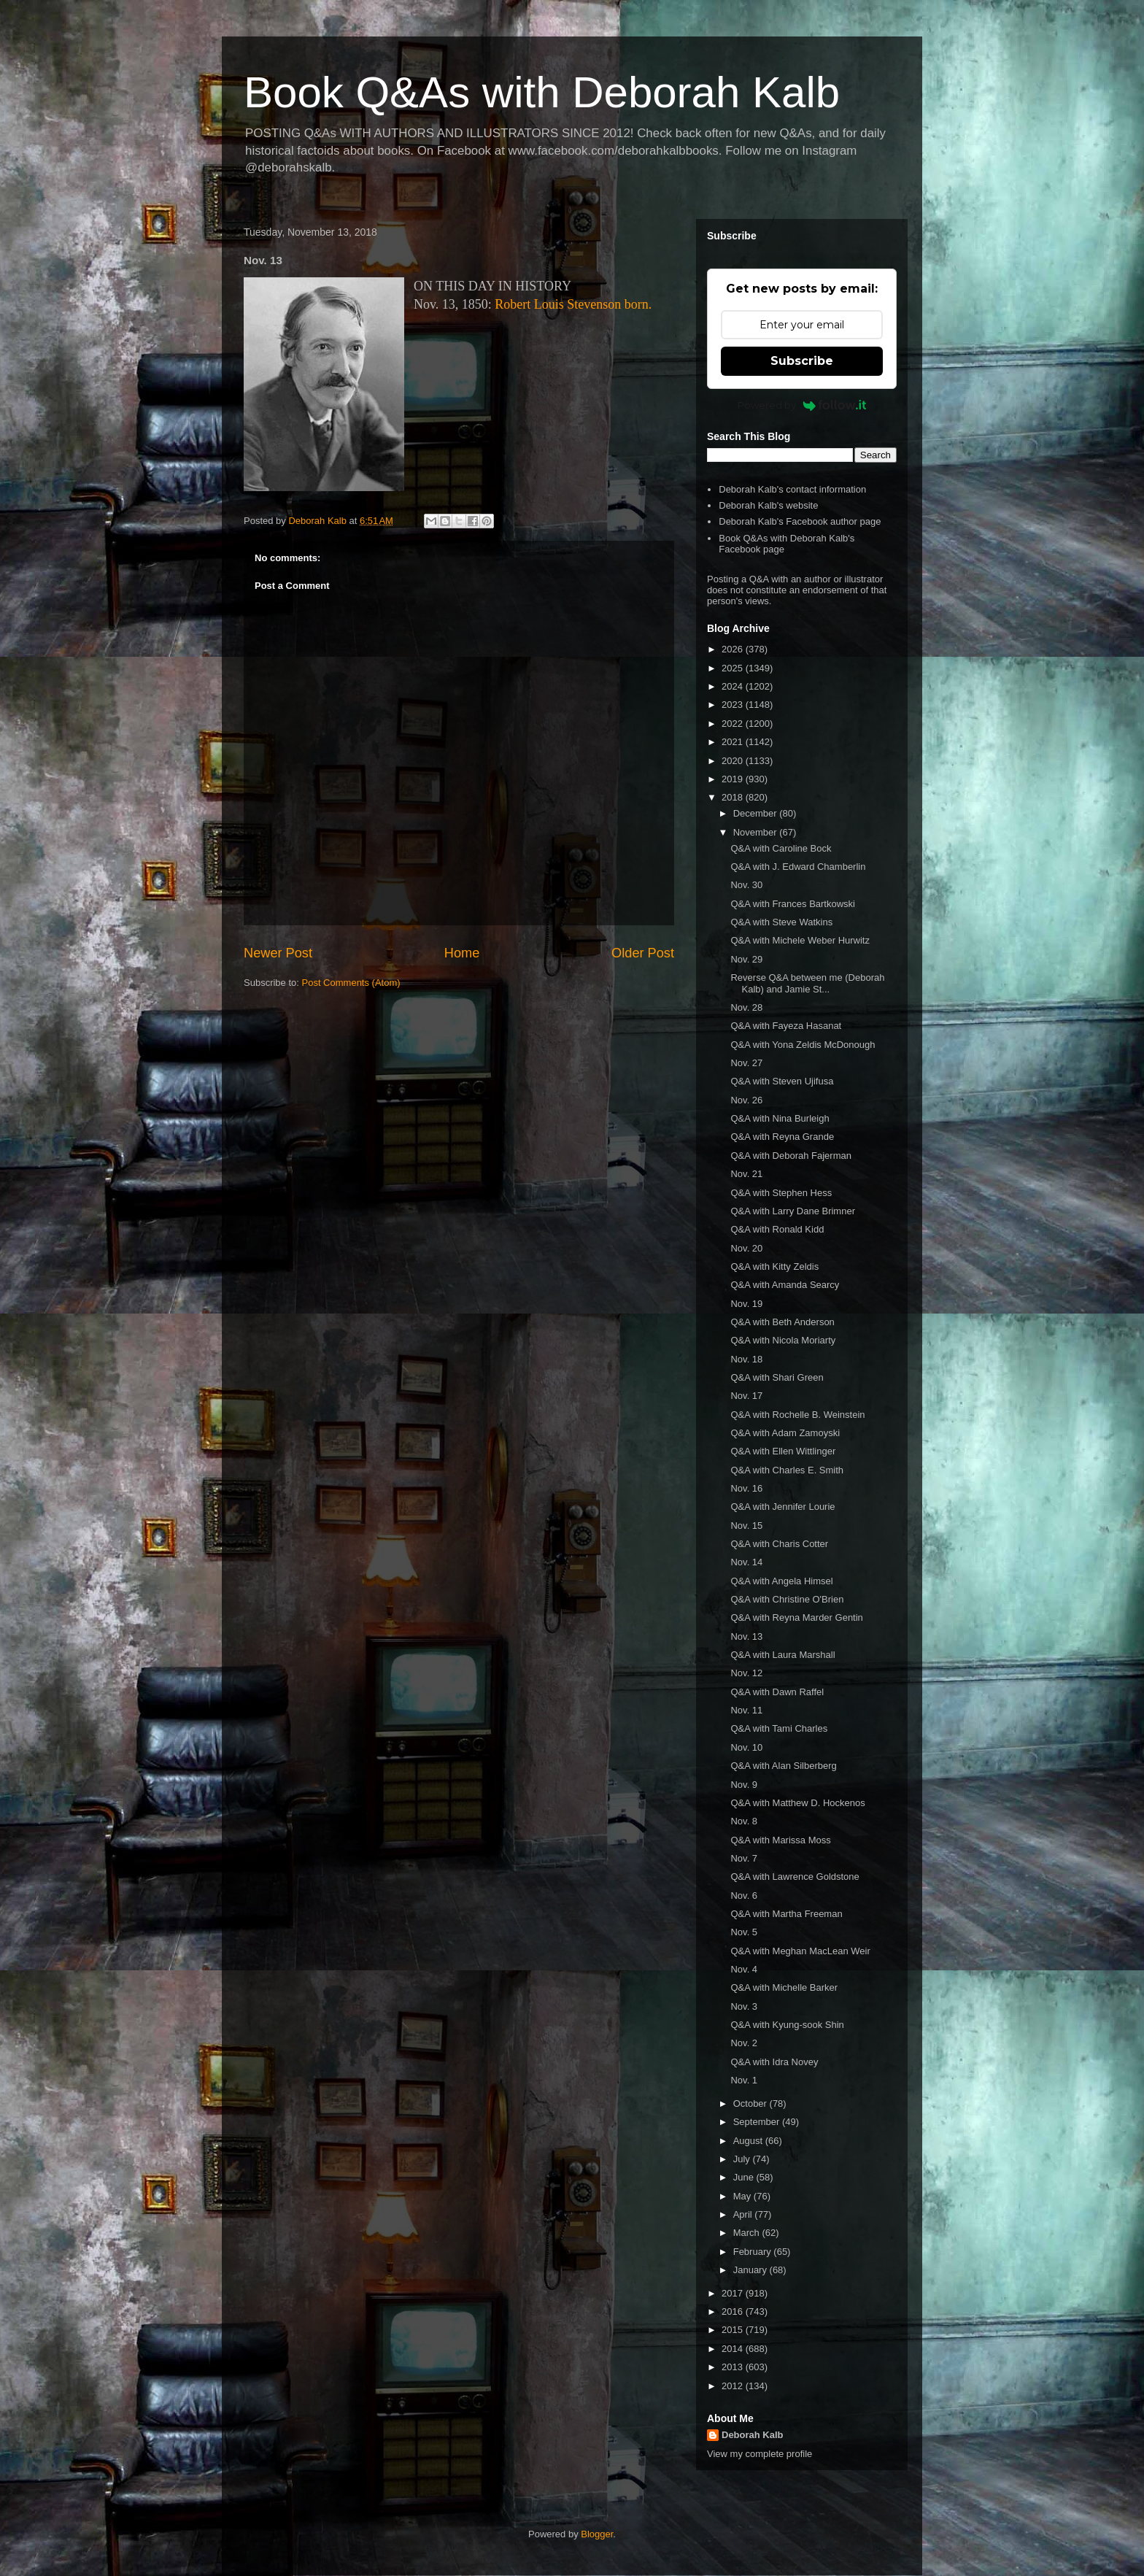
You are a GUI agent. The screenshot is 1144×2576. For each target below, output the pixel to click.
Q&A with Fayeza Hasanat (785, 1025)
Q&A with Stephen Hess (781, 1192)
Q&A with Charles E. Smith (786, 1470)
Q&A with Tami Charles (778, 1728)
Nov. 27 (746, 1062)
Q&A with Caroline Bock (780, 848)
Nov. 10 (746, 1747)
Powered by (802, 405)
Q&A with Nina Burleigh (779, 1118)
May (743, 2196)
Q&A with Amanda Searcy (784, 1284)
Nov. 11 (746, 1710)
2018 (734, 797)
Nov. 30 (746, 884)
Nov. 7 (743, 1858)
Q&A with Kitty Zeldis (774, 1266)
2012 (734, 2385)
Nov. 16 (746, 1488)
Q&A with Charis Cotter (779, 1543)
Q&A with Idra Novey (774, 2061)
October (751, 2103)
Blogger (597, 2534)
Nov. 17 (746, 1395)
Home (462, 953)
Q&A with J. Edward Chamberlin (797, 866)
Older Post (642, 953)
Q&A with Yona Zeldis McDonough (802, 1044)
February (753, 2251)
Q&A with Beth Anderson (782, 1321)
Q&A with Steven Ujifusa (781, 1081)
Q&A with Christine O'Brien (786, 1599)
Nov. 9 (743, 1784)
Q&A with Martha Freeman (786, 1913)
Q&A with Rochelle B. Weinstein (797, 1414)
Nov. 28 (746, 1007)
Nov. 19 (746, 1303)
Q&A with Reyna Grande (782, 1136)
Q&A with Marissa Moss (780, 1840)
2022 (734, 723)
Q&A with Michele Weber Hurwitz (800, 940)
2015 (734, 2329)
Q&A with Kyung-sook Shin (786, 2024)
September (757, 2121)
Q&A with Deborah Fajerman (790, 1155)
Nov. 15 (746, 1525)
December (756, 813)
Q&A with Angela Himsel (781, 1581)
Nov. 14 (746, 1562)
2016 (734, 2311)
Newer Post (278, 953)
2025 (734, 668)
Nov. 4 (743, 1969)
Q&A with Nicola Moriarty (782, 1340)
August (749, 2140)
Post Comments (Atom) (351, 982)
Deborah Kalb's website (768, 505)
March (747, 2232)
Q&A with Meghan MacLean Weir (800, 1951)
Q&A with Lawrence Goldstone (794, 1876)
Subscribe (801, 361)
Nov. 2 (743, 2042)
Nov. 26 (746, 1100)
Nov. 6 (743, 1895)
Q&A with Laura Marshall (782, 1654)
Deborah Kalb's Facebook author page (800, 521)
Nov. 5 (743, 1932)
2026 (734, 649)
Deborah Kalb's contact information (792, 489)
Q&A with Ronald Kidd (777, 1229)
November (756, 832)
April (744, 2214)
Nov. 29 (746, 959)
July (743, 2158)
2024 (734, 686)
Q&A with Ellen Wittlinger (782, 1451)
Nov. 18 (746, 1359)
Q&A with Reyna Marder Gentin (796, 1617)
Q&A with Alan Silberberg (783, 1765)
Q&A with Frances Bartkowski (792, 903)
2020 (734, 760)
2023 (734, 704)
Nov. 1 (743, 2080)
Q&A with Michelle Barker (784, 1987)
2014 (734, 2348)
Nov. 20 (746, 1248)
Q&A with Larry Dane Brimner (792, 1211)
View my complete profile (759, 2453)
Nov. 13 (746, 1636)
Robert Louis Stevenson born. (573, 304)
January (751, 2269)
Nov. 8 (743, 1821)
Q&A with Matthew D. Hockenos (797, 1802)
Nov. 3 (743, 2006)
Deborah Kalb (753, 2434)
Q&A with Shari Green (776, 1377)
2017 (734, 2293)
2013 (734, 2366)
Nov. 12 (746, 1672)
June (745, 2177)
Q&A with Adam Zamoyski (785, 1432)
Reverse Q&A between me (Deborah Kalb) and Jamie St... (807, 983)
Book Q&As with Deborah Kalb (542, 92)
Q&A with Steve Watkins (781, 922)
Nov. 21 (746, 1173)
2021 (734, 741)
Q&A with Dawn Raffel (777, 1691)
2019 (734, 779)
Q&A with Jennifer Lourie (782, 1506)
